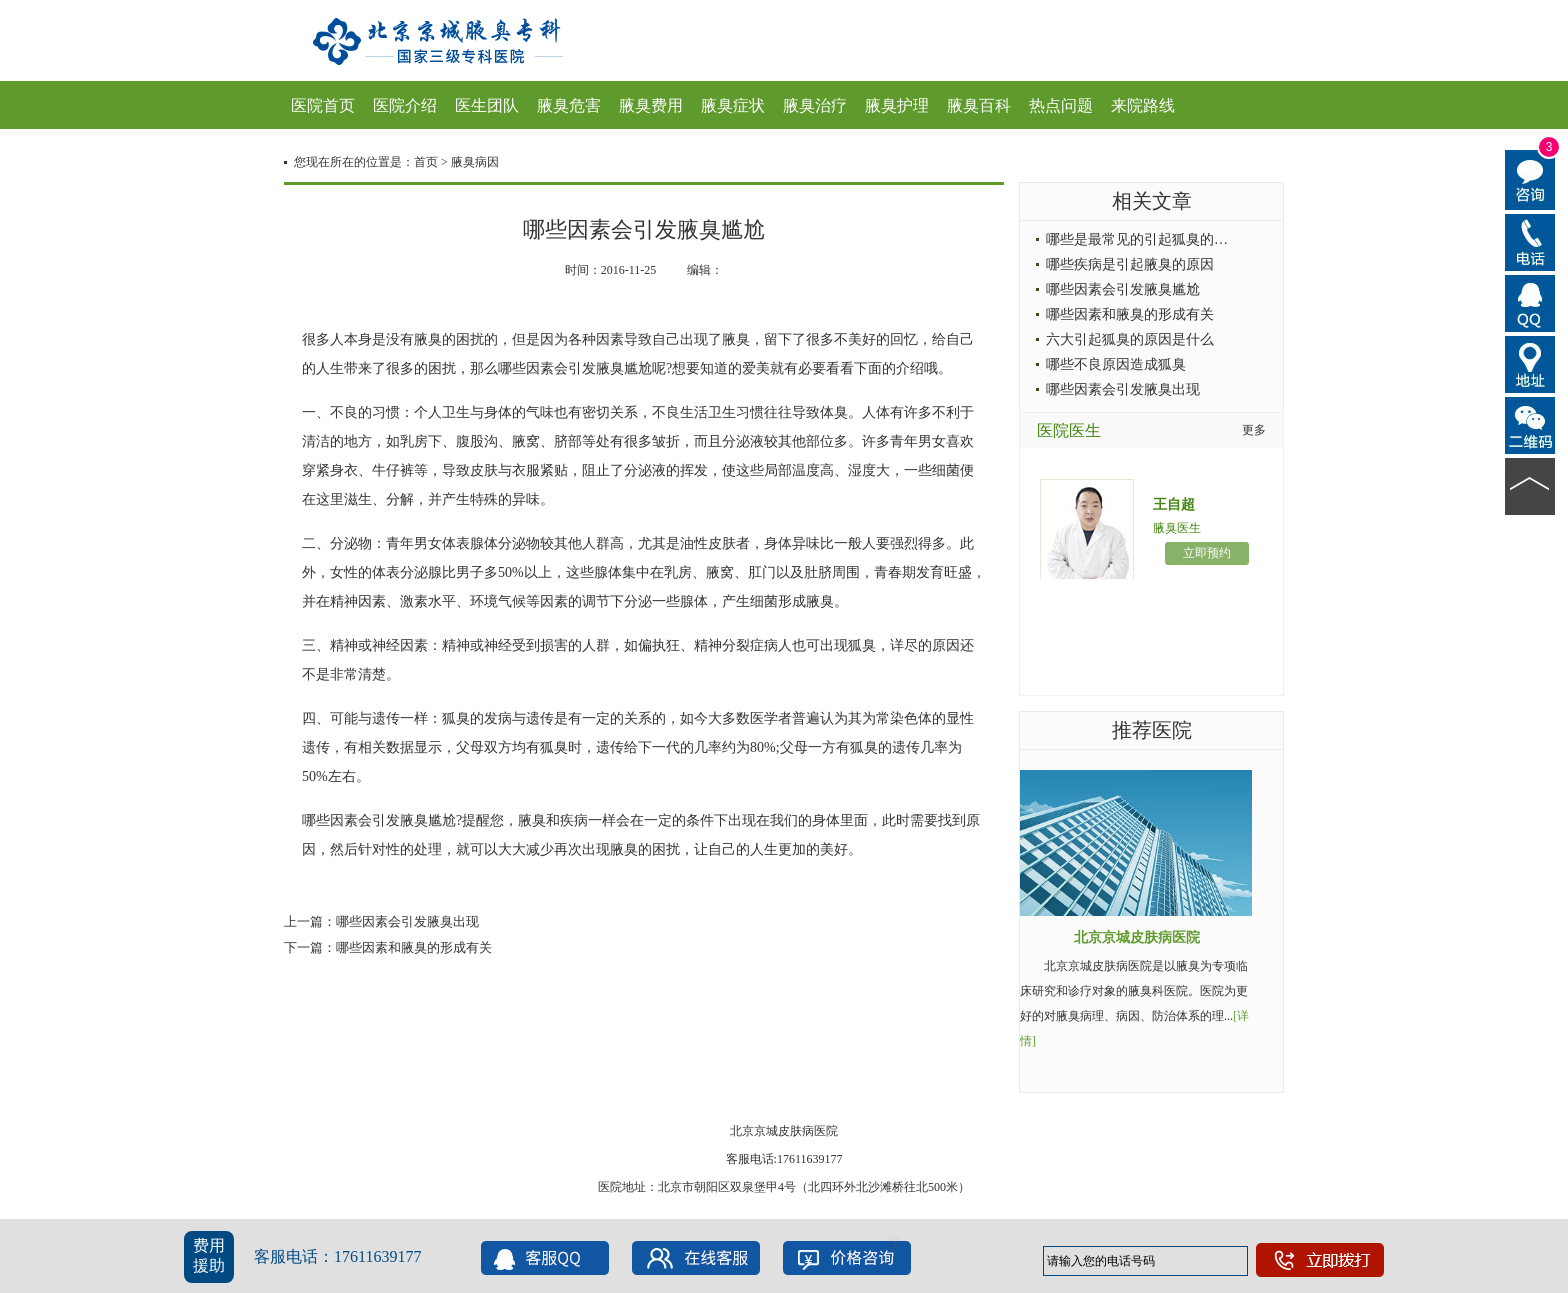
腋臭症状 (733, 105)
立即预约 (1207, 553)
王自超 (1174, 504)
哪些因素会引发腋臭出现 (407, 921)
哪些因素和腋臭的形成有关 (414, 947)
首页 (426, 162)
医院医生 (1069, 430)
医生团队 (487, 105)
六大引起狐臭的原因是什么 (1130, 339)
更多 (1254, 430)
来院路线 (1143, 105)
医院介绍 (405, 105)
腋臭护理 (897, 105)
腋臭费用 (651, 105)
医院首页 (323, 105)
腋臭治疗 (815, 105)
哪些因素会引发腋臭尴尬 (1123, 289)
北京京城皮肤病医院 (1137, 937)
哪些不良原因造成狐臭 (1116, 364)
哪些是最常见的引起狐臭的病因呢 (1151, 239)
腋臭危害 (569, 105)
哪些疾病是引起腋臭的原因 (1130, 264)
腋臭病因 (475, 162)
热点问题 (1061, 105)
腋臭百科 (979, 105)
